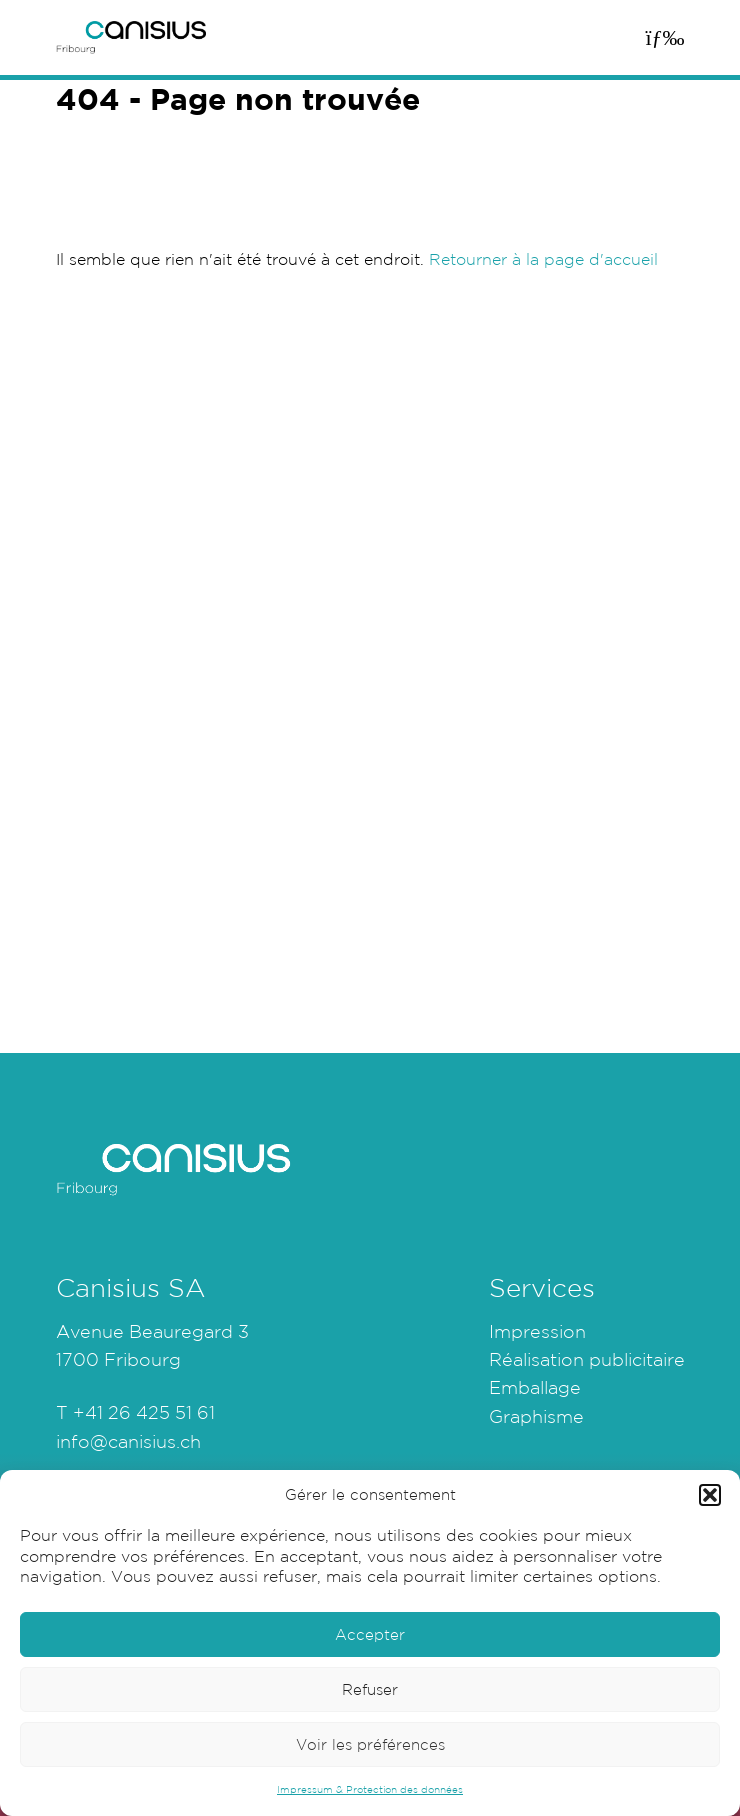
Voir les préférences (370, 1744)
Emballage (535, 1387)
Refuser (370, 1689)
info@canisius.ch (128, 1441)
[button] (710, 1495)
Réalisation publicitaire (587, 1359)
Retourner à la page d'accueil (543, 259)
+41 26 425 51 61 (144, 1412)
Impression (537, 1331)
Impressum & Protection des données (370, 1789)
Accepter (370, 1634)
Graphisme (536, 1416)
